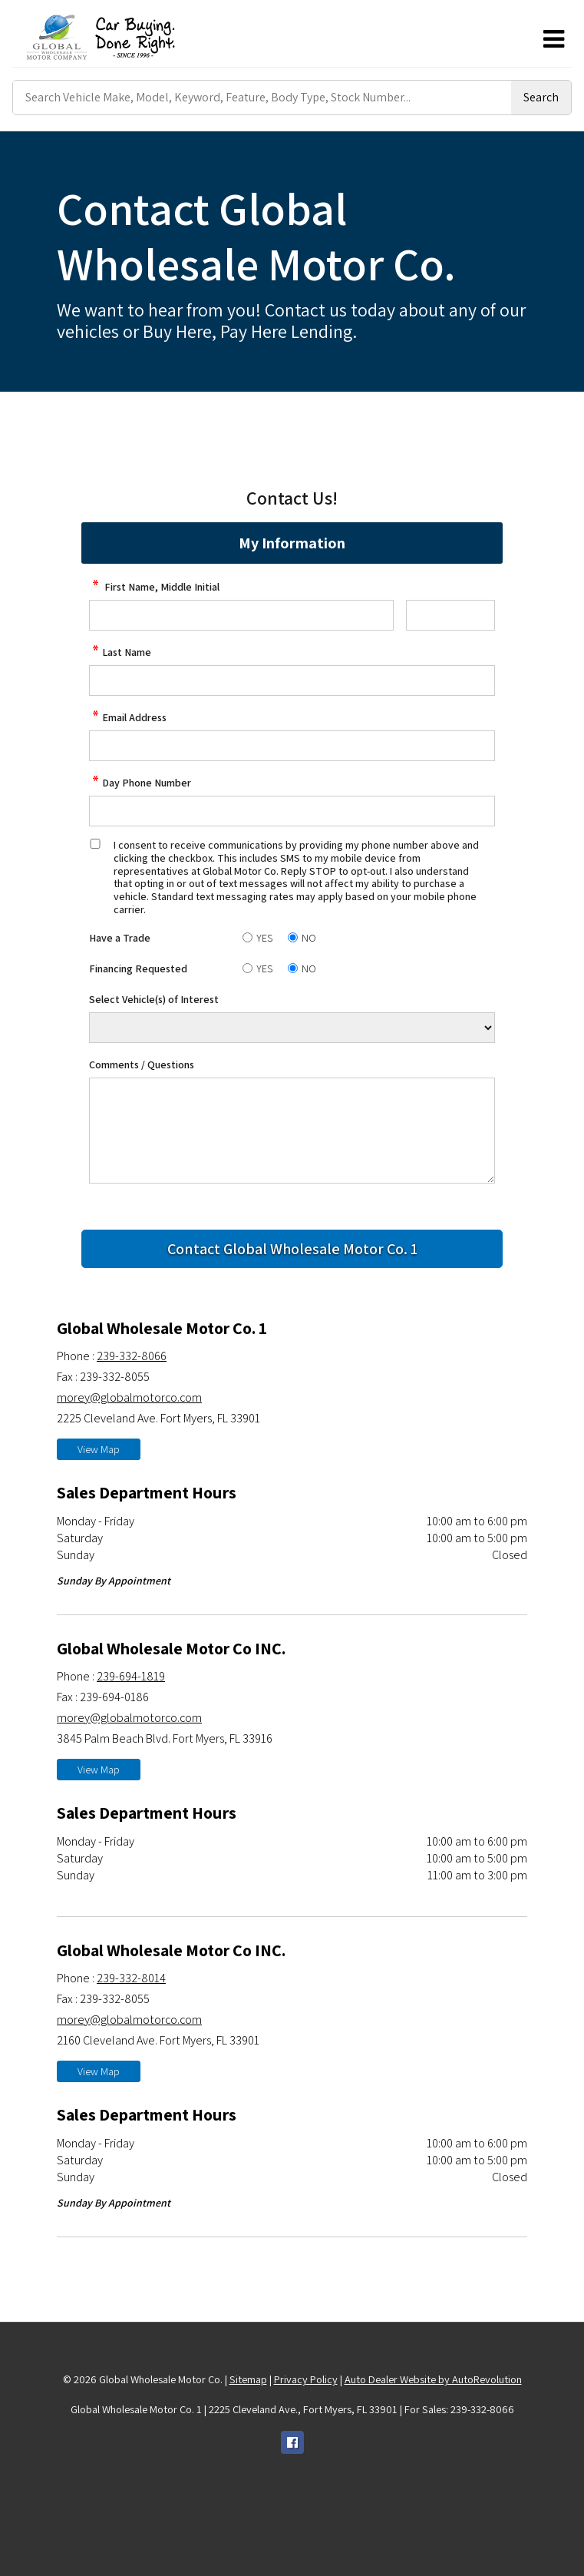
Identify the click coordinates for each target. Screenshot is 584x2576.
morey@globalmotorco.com (129, 1397)
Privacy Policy (306, 2379)
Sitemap (248, 2379)
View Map (99, 1449)
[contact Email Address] (292, 745)
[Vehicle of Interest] (292, 1027)
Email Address (128, 717)
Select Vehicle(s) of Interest (154, 999)
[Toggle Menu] (553, 39)
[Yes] (247, 937)
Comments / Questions (141, 1064)
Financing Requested (138, 968)
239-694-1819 (131, 1676)
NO (309, 938)
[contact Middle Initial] (450, 615)
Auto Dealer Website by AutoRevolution (433, 2379)
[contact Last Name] (292, 680)
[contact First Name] (241, 615)
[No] (293, 937)
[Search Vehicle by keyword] (262, 97)
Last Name (120, 652)
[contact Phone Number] (292, 811)
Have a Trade (119, 938)
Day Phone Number (140, 783)
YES (264, 938)
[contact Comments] (292, 1131)
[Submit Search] (541, 97)
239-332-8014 (131, 1978)
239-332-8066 (132, 1356)
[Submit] (292, 1249)
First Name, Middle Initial (154, 587)
